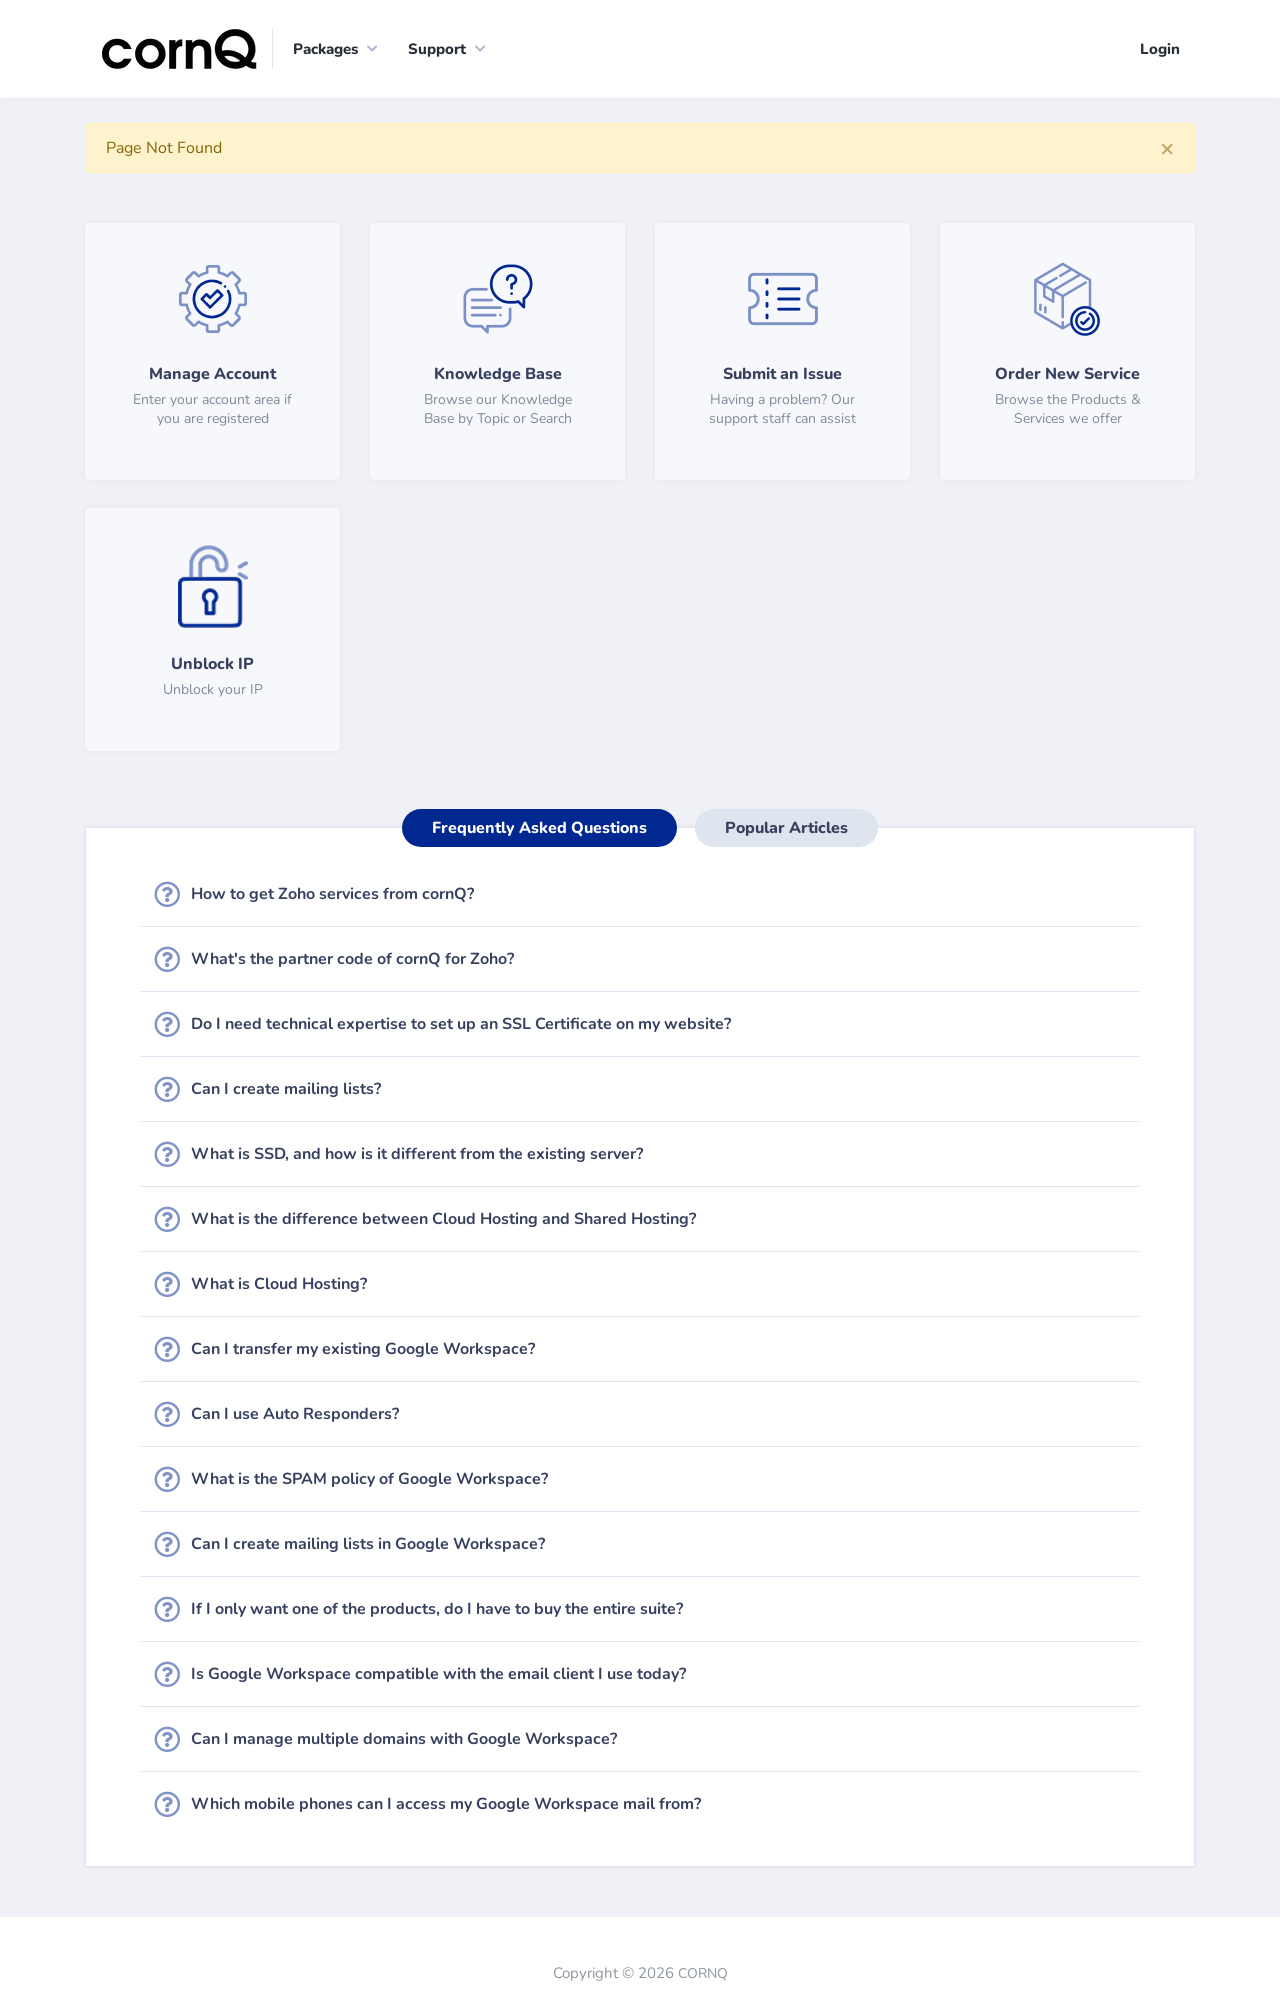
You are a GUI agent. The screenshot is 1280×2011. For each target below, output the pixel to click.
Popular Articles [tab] (786, 828)
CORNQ (703, 1973)
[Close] (1167, 148)
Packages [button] (325, 49)
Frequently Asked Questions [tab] (539, 828)
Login (1160, 49)
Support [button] (437, 49)
